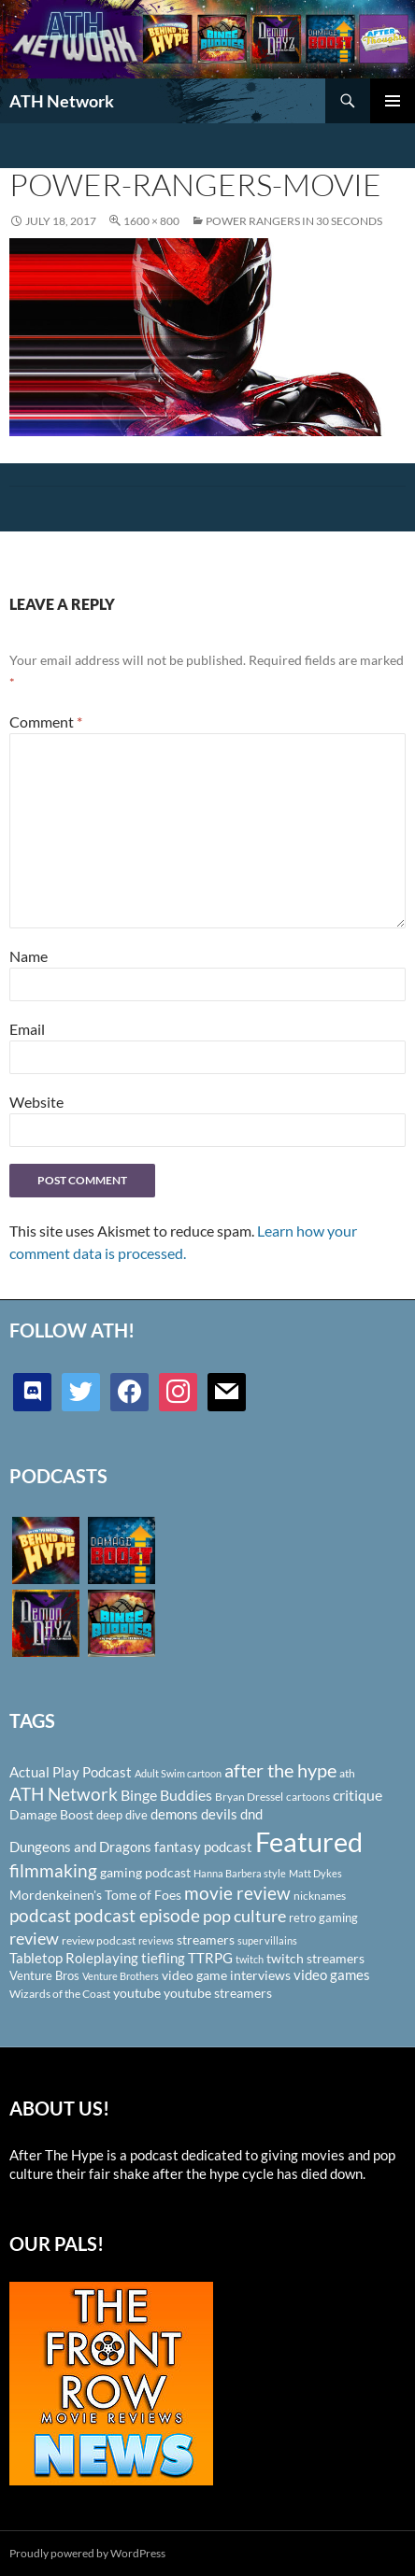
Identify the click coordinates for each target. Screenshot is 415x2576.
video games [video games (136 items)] (331, 1975)
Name (28, 956)
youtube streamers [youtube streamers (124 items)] (218, 1993)
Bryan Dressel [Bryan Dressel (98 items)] (249, 1797)
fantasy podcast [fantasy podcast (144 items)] (203, 1846)
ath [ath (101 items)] (347, 1773)
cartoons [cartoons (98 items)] (308, 1797)
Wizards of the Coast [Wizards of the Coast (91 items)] (59, 1994)
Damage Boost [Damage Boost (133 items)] (51, 1814)
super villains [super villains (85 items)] (267, 1940)
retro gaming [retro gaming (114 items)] (323, 1917)
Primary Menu (392, 100)
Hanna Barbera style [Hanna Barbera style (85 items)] (239, 1873)
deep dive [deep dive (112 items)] (122, 1814)
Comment (45, 721)
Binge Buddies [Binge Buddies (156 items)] (166, 1795)
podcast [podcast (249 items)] (40, 1915)
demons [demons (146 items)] (174, 1813)
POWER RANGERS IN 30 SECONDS (294, 221)
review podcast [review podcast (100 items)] (99, 1940)
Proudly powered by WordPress (87, 2553)
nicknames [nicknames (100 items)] (319, 1896)
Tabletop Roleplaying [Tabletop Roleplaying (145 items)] (73, 1957)
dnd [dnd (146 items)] (251, 1813)
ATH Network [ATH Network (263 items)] (63, 1794)
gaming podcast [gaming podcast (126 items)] (145, 1872)
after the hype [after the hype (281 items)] (280, 1770)
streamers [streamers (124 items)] (206, 1939)
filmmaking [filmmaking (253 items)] (53, 1870)
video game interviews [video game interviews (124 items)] (226, 1975)
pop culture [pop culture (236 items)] (244, 1915)
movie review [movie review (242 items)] (237, 1893)
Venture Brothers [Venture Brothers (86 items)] (120, 1976)
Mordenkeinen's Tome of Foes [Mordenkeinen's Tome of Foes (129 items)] (95, 1895)
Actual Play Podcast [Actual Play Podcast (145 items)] (70, 1771)
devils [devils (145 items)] (219, 1813)
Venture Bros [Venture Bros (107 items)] (44, 1975)
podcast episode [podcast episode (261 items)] (137, 1915)
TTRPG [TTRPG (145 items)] (210, 1957)
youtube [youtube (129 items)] (137, 1993)
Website (36, 1102)
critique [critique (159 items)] (357, 1795)
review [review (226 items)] (34, 1938)
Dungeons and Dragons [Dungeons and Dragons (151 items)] (80, 1846)
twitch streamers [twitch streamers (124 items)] (315, 1958)
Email (27, 1029)
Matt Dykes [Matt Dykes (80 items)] (315, 1873)
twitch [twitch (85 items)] (250, 1959)
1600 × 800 (151, 221)
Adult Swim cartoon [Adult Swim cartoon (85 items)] (178, 1773)
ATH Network (61, 101)
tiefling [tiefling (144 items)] (163, 1957)
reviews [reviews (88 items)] (156, 1940)
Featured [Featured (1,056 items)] (309, 1841)
